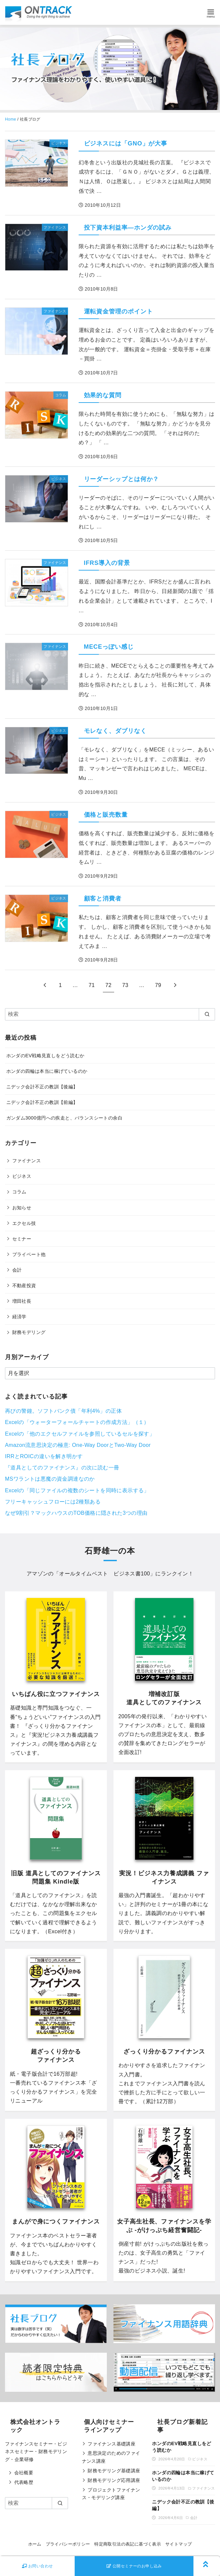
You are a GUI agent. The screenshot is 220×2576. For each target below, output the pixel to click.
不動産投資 (24, 1285)
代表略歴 (24, 2482)
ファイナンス (26, 1160)
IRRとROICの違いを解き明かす (44, 1456)
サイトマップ (178, 2544)
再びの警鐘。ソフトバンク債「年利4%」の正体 (63, 1411)
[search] (207, 1014)
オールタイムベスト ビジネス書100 (104, 1573)
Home (10, 119)
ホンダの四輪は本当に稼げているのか (47, 1071)
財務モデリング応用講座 (114, 2480)
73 (125, 985)
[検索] (110, 1014)
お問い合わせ (37, 2566)
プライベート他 (29, 1254)
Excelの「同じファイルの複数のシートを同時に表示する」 (77, 1490)
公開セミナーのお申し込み (134, 2566)
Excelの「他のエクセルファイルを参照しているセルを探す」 (80, 1434)
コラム (19, 1191)
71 (92, 985)
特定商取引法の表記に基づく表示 (127, 2544)
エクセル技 (24, 1223)
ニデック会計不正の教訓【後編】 (42, 1086)
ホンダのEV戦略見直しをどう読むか (45, 1055)
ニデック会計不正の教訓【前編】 (42, 1102)
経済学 (19, 1316)
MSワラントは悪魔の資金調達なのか (50, 1479)
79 (158, 985)
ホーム (34, 2544)
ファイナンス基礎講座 (111, 2443)
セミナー (22, 1238)
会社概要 (24, 2472)
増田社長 (22, 1301)
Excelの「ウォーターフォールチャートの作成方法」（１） (77, 1422)
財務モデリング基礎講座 (114, 2470)
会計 (17, 1270)
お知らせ (22, 1207)
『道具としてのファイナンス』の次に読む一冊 (62, 1467)
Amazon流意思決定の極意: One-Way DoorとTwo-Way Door (78, 1445)
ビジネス (22, 1176)
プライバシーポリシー (68, 2544)
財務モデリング (29, 1332)
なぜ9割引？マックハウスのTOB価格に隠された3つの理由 (76, 1513)
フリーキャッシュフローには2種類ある (53, 1502)
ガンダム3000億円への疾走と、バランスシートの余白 (64, 1118)
